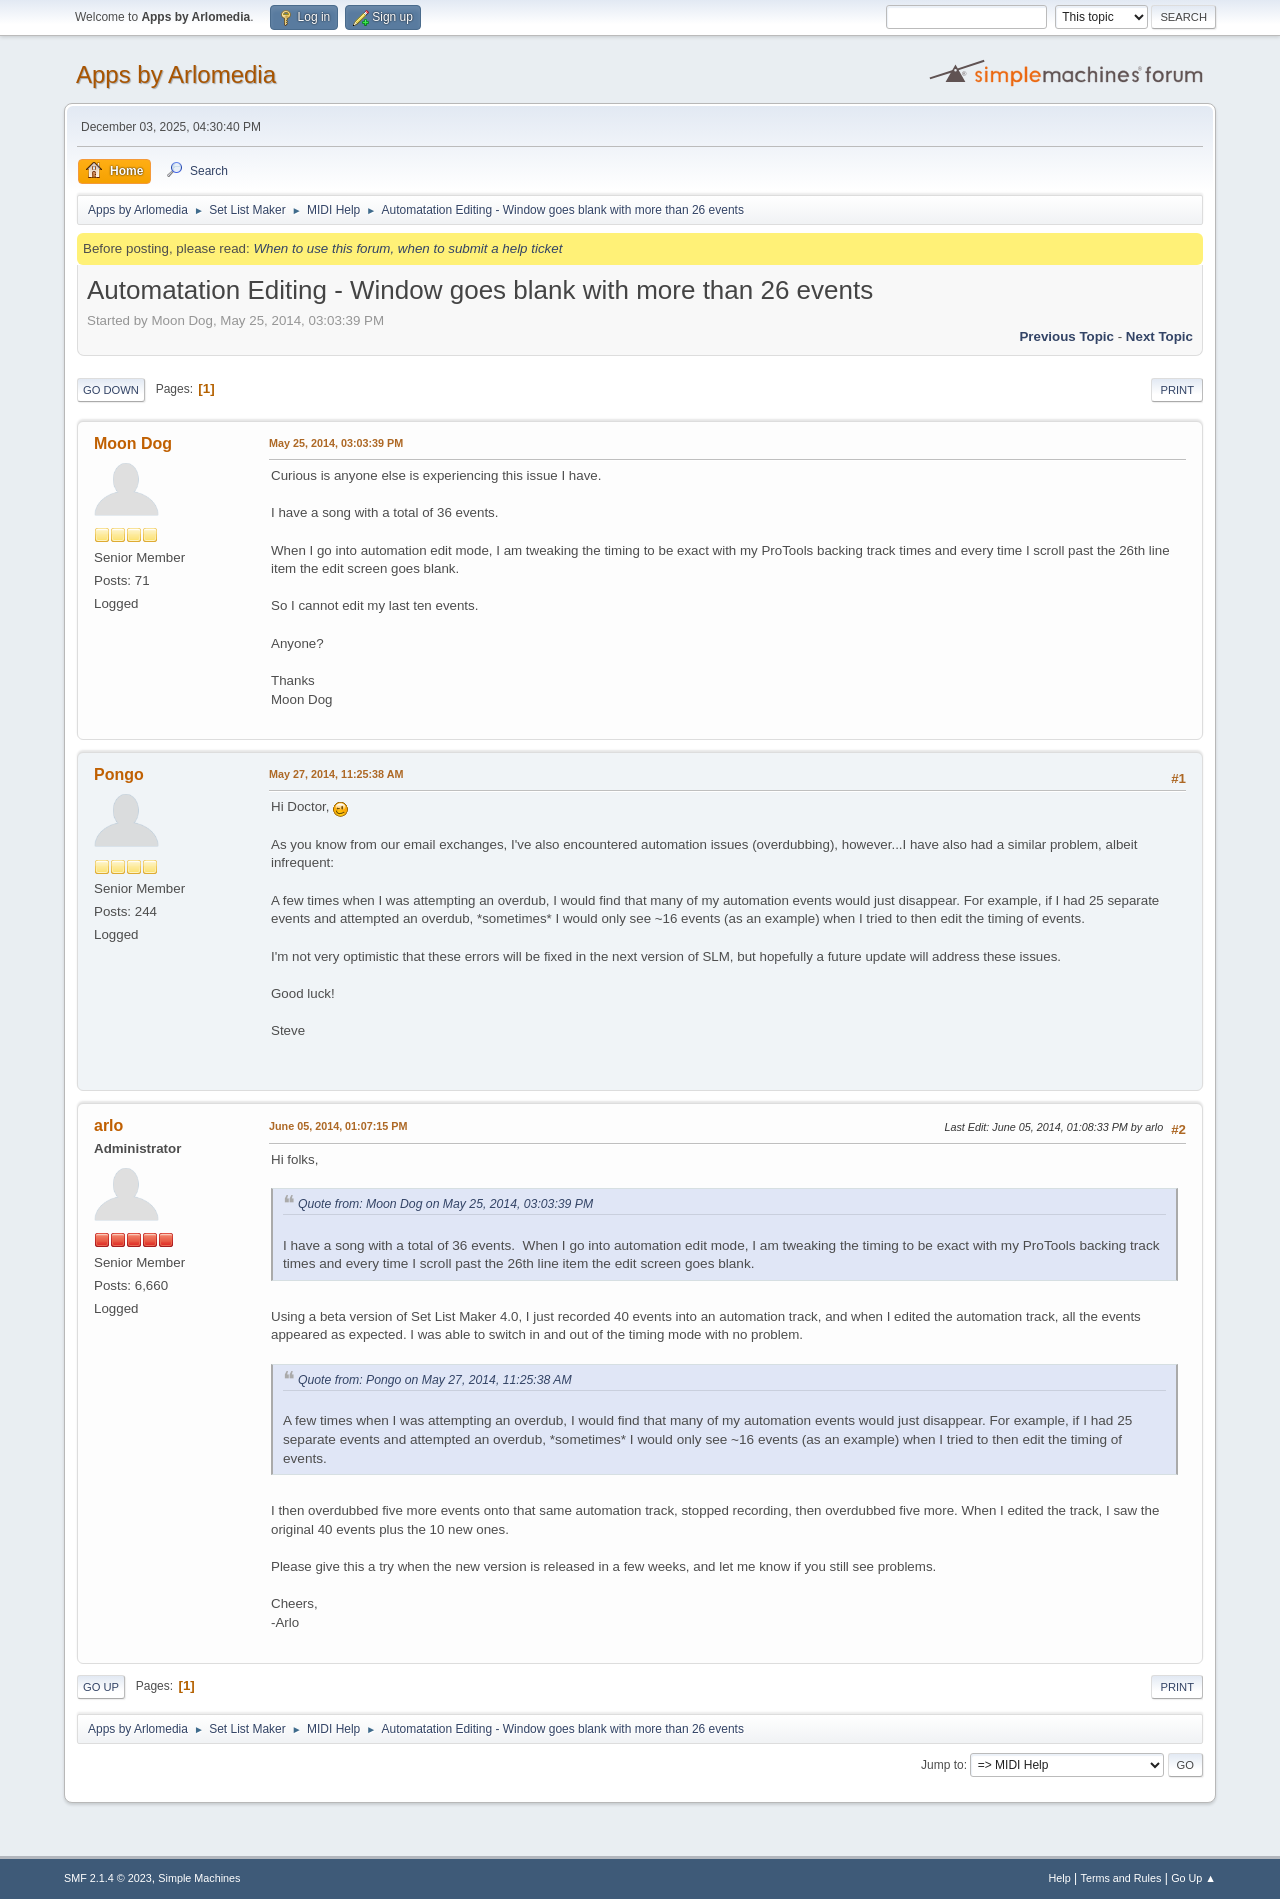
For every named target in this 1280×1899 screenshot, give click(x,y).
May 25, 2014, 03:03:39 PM (336, 443)
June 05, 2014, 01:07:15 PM (338, 1126)
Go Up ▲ (1193, 1878)
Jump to (942, 1765)
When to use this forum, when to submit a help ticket (407, 248)
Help (1060, 1878)
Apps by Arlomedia (176, 74)
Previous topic (1066, 336)
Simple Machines (199, 1878)
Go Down (111, 390)
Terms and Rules (1121, 1878)
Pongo (119, 774)
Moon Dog (133, 443)
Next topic (1159, 336)
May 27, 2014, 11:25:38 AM (336, 774)
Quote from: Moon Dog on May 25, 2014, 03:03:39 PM (445, 1204)
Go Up (101, 1687)
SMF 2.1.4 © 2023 (108, 1878)
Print (1177, 390)
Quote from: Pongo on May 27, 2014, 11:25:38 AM (435, 1380)
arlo (108, 1125)
